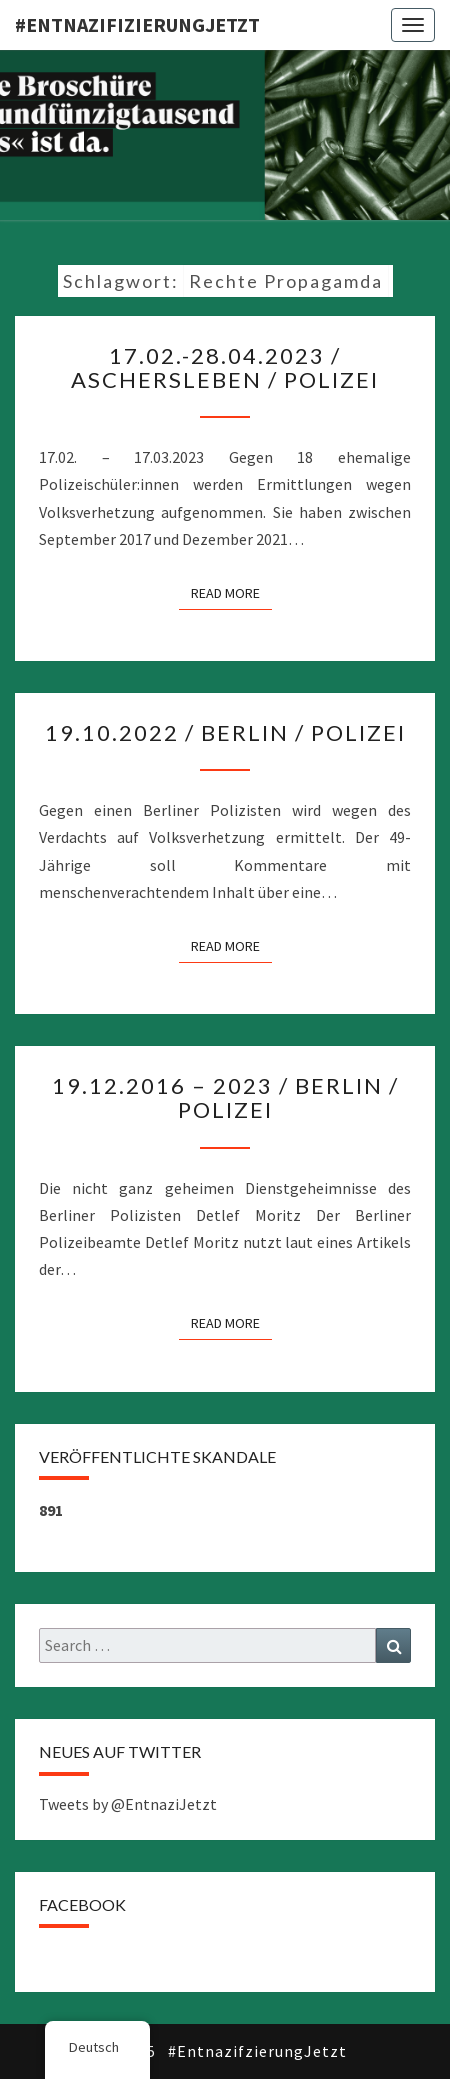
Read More (231, 592)
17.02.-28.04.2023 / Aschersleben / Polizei (225, 367)
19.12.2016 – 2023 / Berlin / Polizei (225, 1097)
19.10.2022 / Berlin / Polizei (225, 732)
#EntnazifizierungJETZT (137, 24)
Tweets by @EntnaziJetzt (128, 1804)
